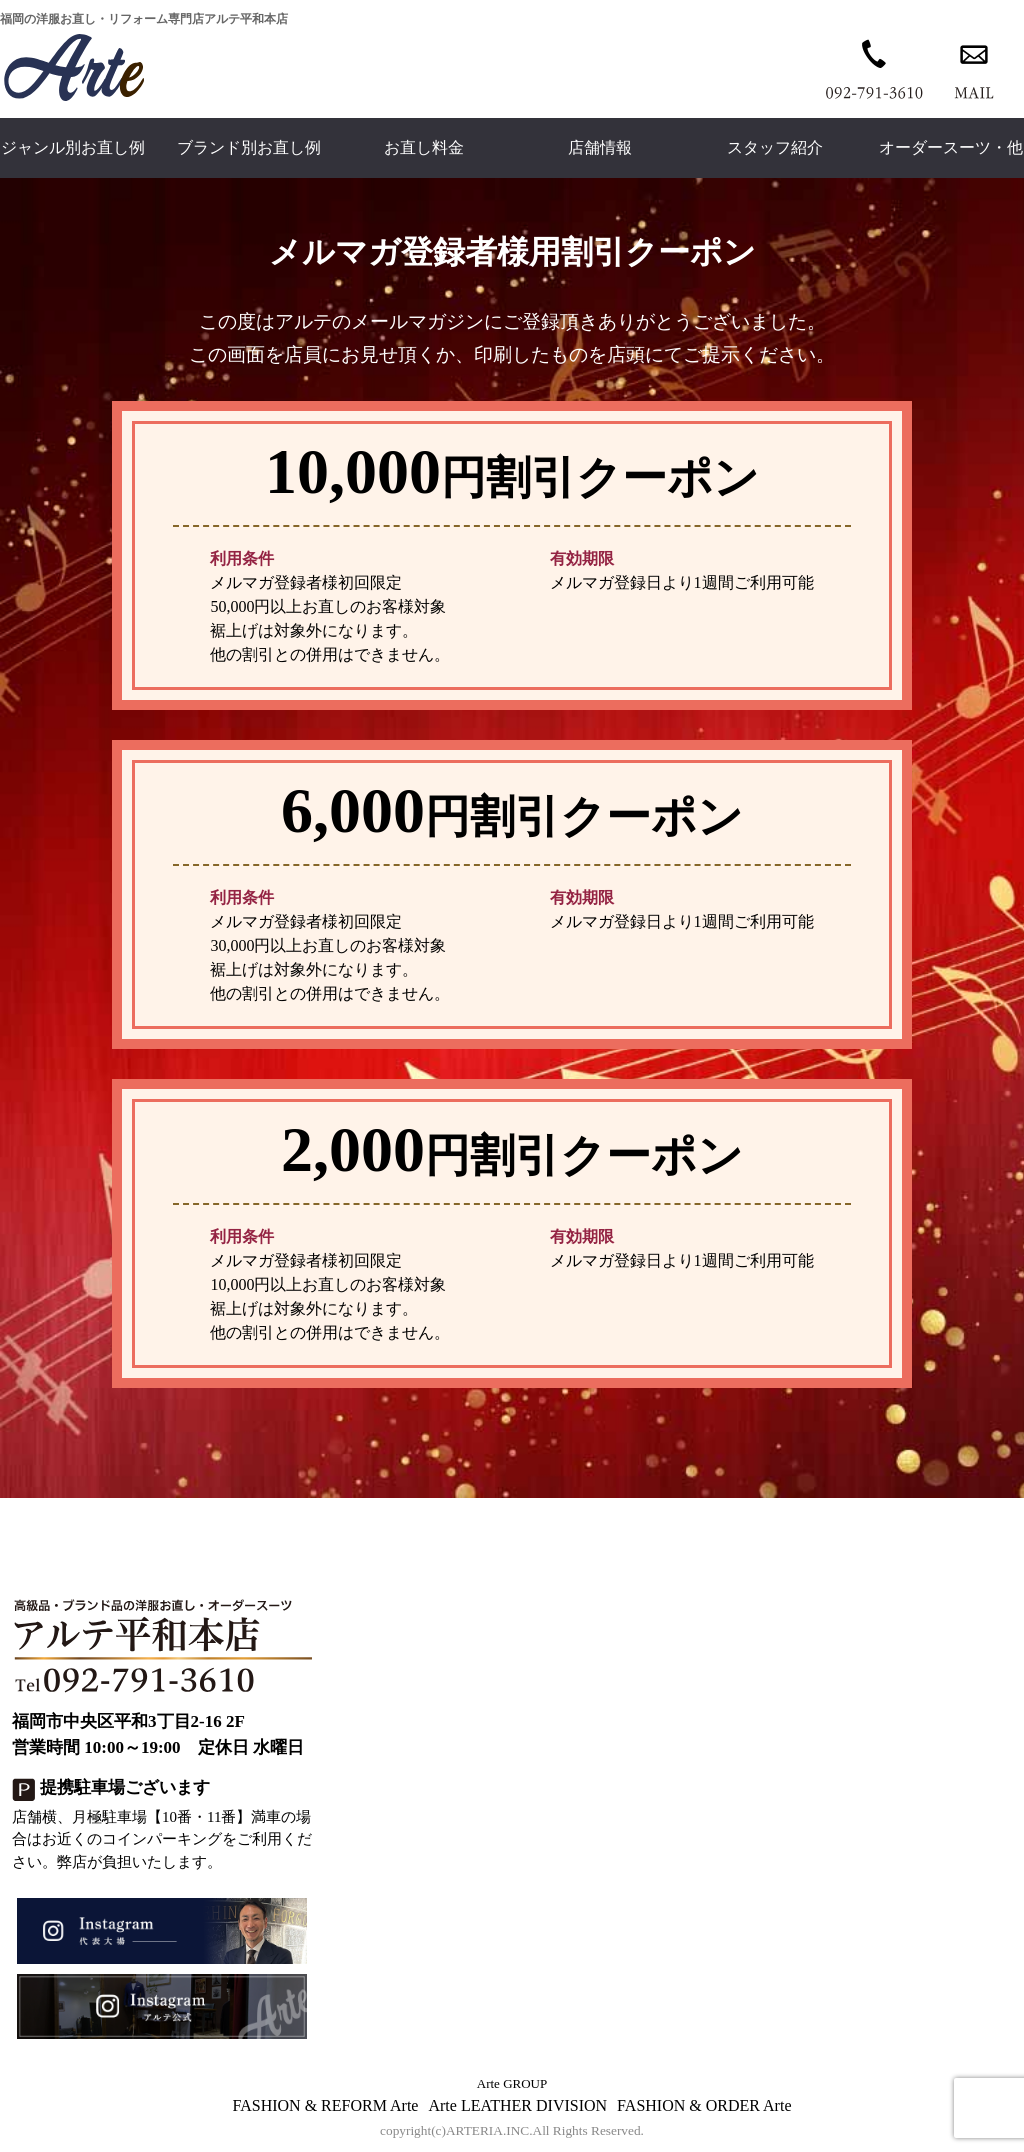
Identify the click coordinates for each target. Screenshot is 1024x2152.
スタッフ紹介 (775, 147)
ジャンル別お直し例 (73, 147)
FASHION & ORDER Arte (704, 2105)
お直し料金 (424, 147)
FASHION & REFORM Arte (326, 2105)
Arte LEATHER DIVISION (517, 2105)
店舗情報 (600, 147)
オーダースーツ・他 (951, 147)
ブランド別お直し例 (249, 147)
